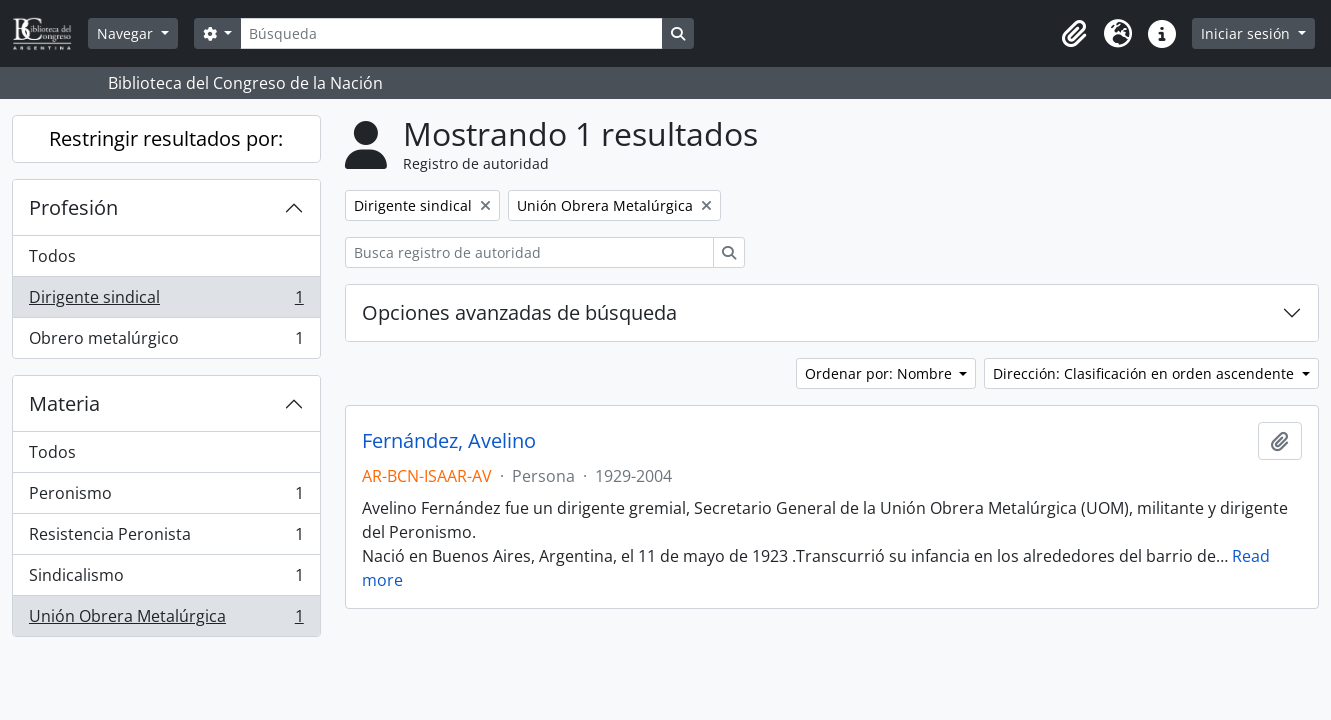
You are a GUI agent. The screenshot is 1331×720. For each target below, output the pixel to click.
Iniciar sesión (1247, 33)
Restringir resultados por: (166, 138)
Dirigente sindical (166, 301)
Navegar (127, 33)
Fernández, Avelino (449, 441)
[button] (1074, 34)
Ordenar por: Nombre (880, 373)
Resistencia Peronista (166, 538)
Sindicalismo (166, 579)
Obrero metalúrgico (166, 342)
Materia (64, 403)
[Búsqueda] (451, 33)
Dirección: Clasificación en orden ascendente (1145, 373)
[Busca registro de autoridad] (529, 252)
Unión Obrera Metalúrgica (166, 620)
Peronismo (166, 497)
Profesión (73, 207)
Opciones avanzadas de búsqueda (519, 312)
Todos (52, 256)
